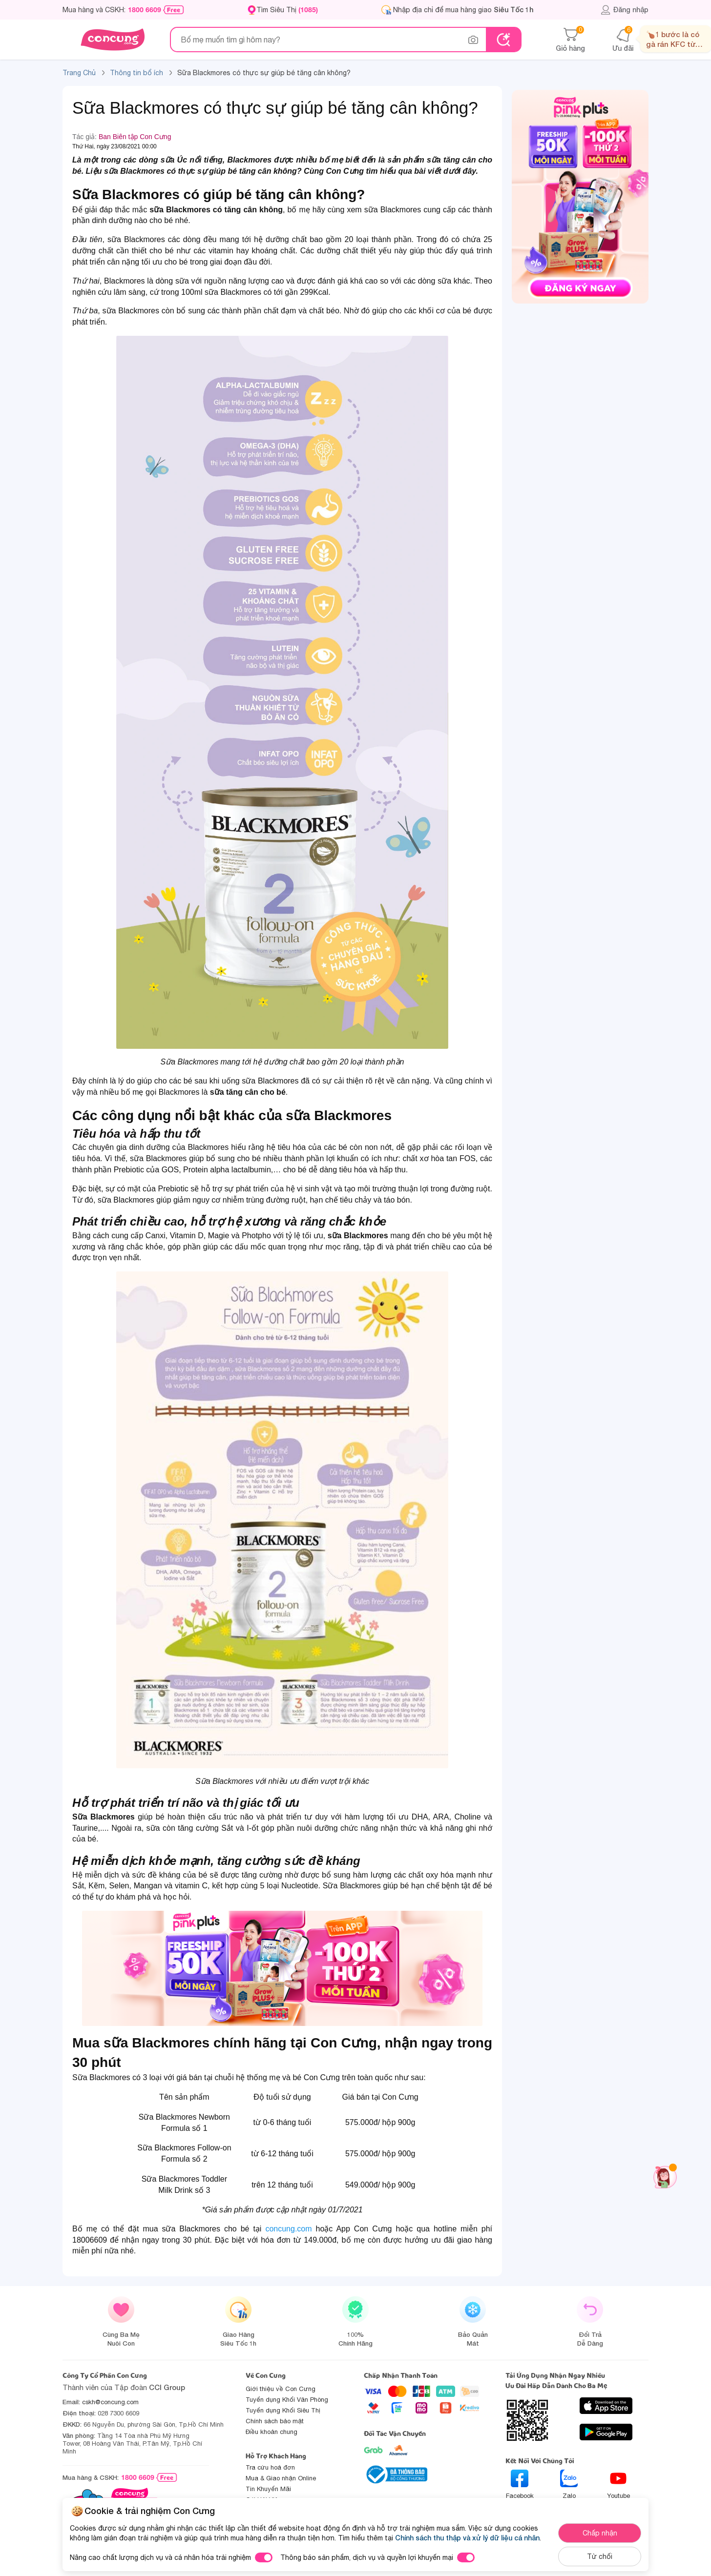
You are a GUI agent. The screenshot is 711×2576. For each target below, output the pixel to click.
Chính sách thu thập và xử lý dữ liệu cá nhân (467, 2538)
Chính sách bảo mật (275, 2421)
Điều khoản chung (271, 2431)
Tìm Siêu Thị (287, 9)
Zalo (569, 2484)
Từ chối (599, 2556)
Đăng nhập (624, 10)
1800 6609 (144, 9)
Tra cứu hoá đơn (270, 2467)
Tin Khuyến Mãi (268, 2489)
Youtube (618, 2484)
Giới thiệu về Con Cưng (280, 2388)
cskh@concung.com (110, 2402)
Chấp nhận (600, 2533)
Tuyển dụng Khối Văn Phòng (287, 2399)
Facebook (520, 2484)
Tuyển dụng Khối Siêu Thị (283, 2410)
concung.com (288, 2229)
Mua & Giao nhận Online (281, 2478)
